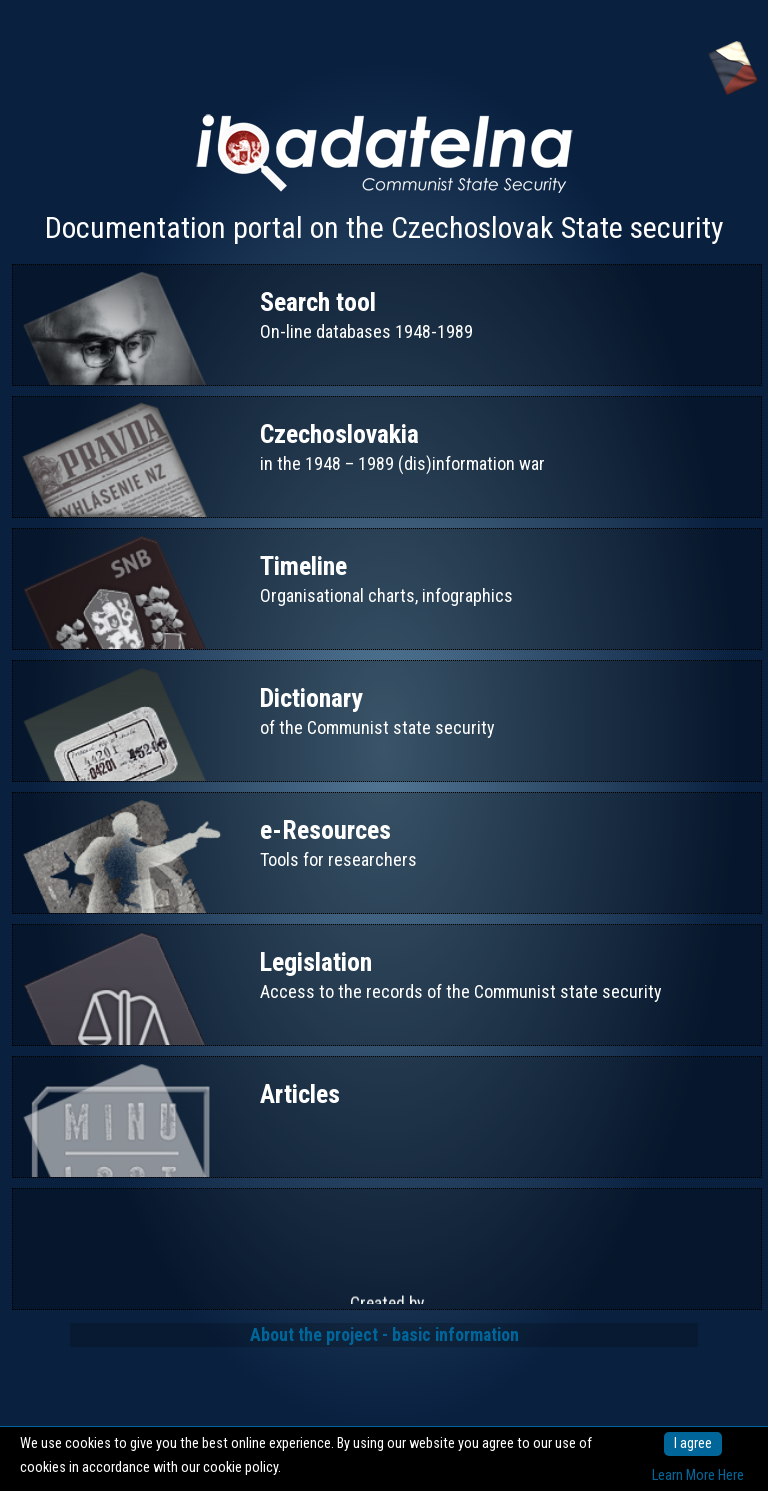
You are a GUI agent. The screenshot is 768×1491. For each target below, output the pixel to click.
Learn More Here (698, 1475)
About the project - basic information (384, 1335)
